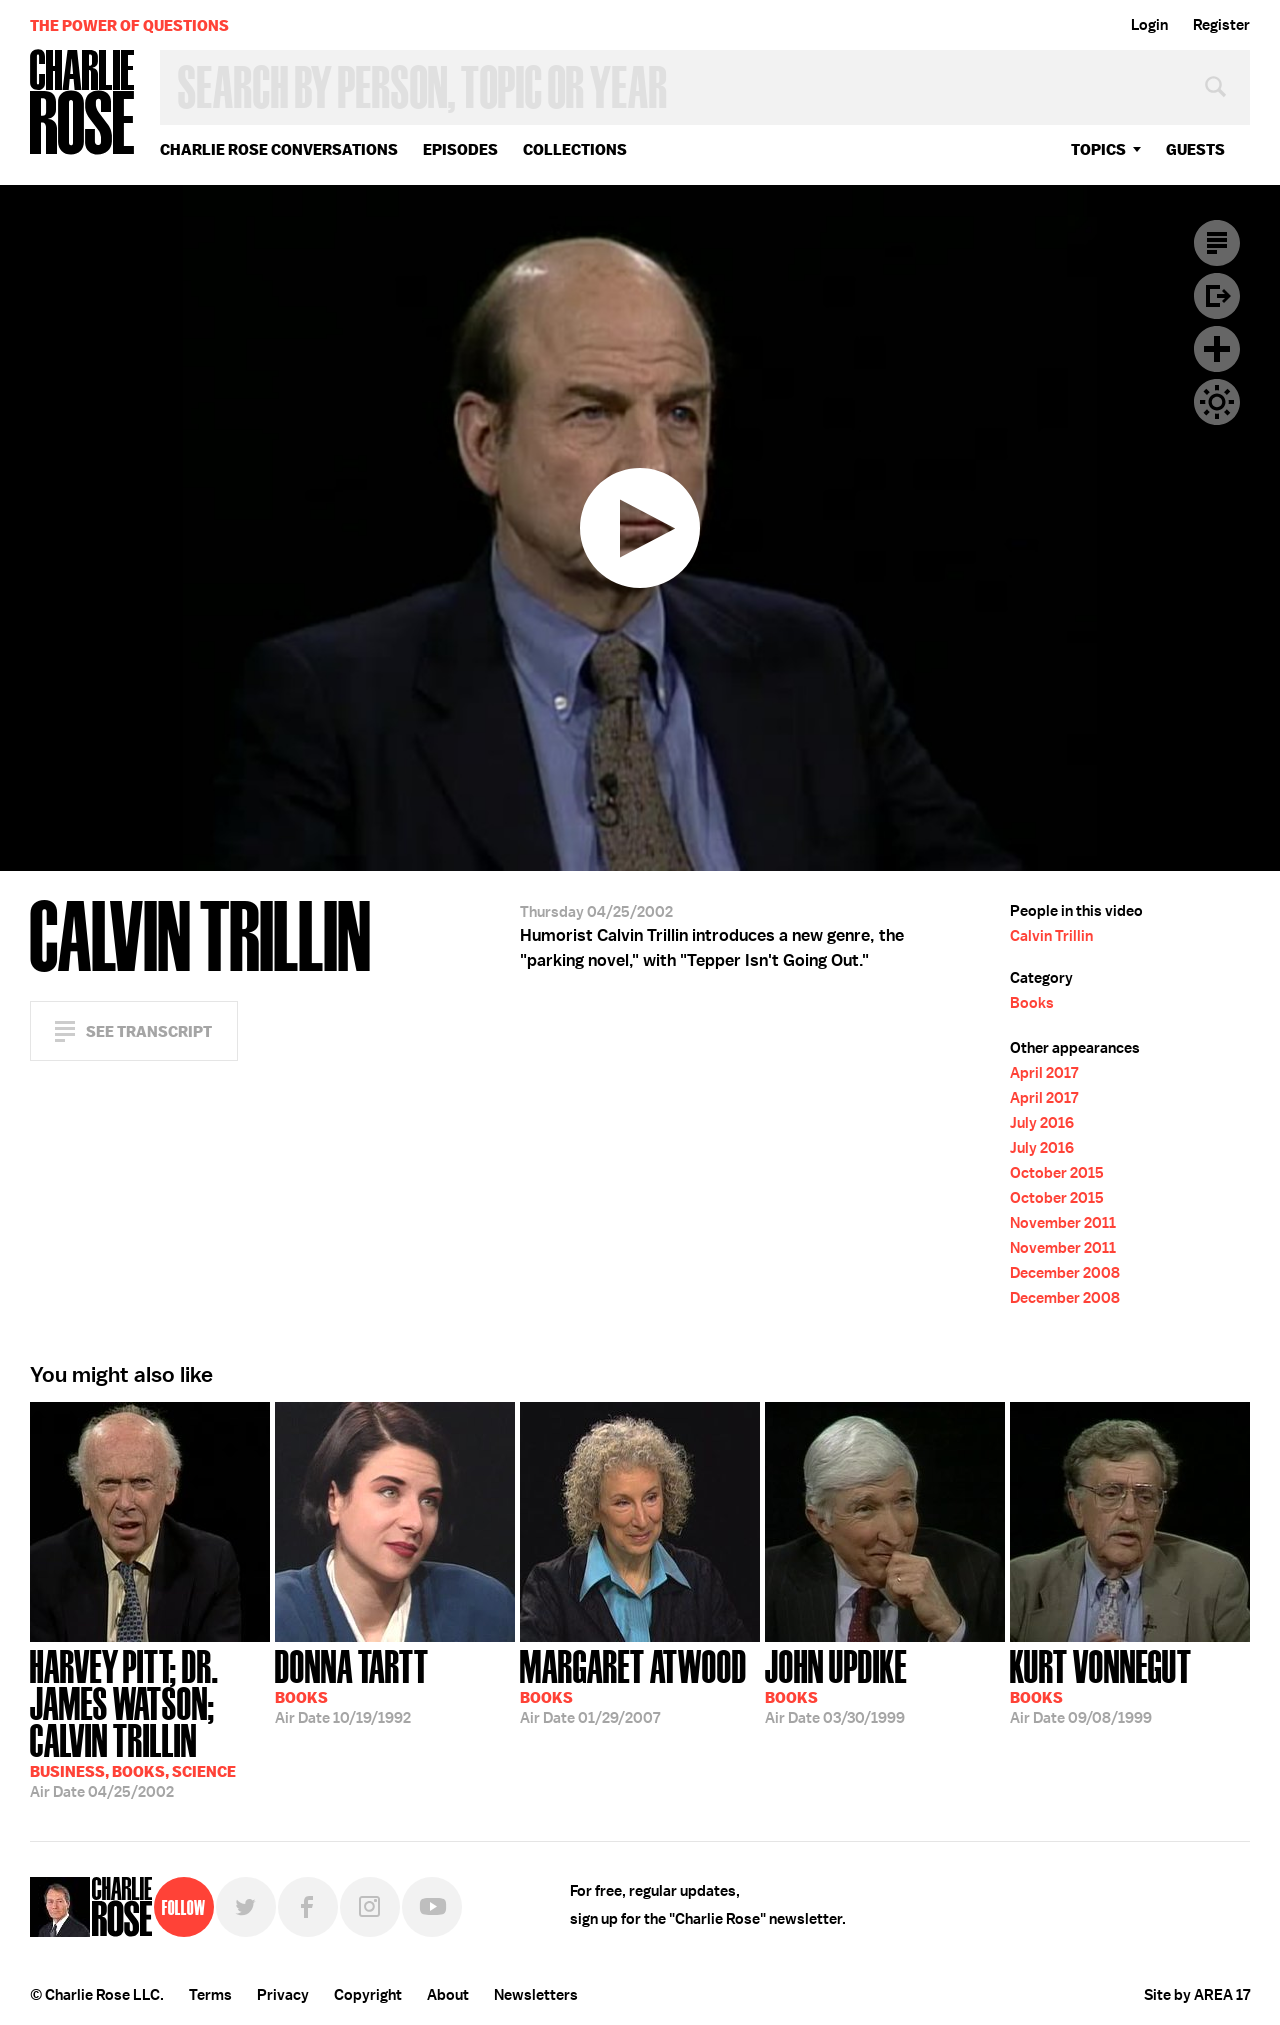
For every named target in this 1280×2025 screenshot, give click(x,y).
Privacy (283, 1995)
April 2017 (1044, 1073)
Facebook (308, 1907)
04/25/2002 (150, 1722)
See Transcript (149, 1031)
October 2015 (1057, 1173)
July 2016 (1042, 1123)
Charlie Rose (83, 103)
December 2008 (1065, 1273)
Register (1221, 25)
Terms (210, 1995)
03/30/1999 (836, 1685)
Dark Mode (1217, 402)
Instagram (370, 1907)
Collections (575, 149)
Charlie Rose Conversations (279, 149)
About (448, 1995)
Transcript (1217, 243)
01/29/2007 (633, 1685)
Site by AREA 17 (1197, 1995)
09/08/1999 (1101, 1685)
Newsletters (536, 1995)
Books (1032, 1003)
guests (1195, 149)
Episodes (460, 149)
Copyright (368, 1995)
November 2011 (1063, 1223)
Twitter (246, 1907)
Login (1149, 25)
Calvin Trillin (1051, 936)
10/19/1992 (352, 1685)
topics (1098, 149)
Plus (1217, 349)
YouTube (432, 1907)
